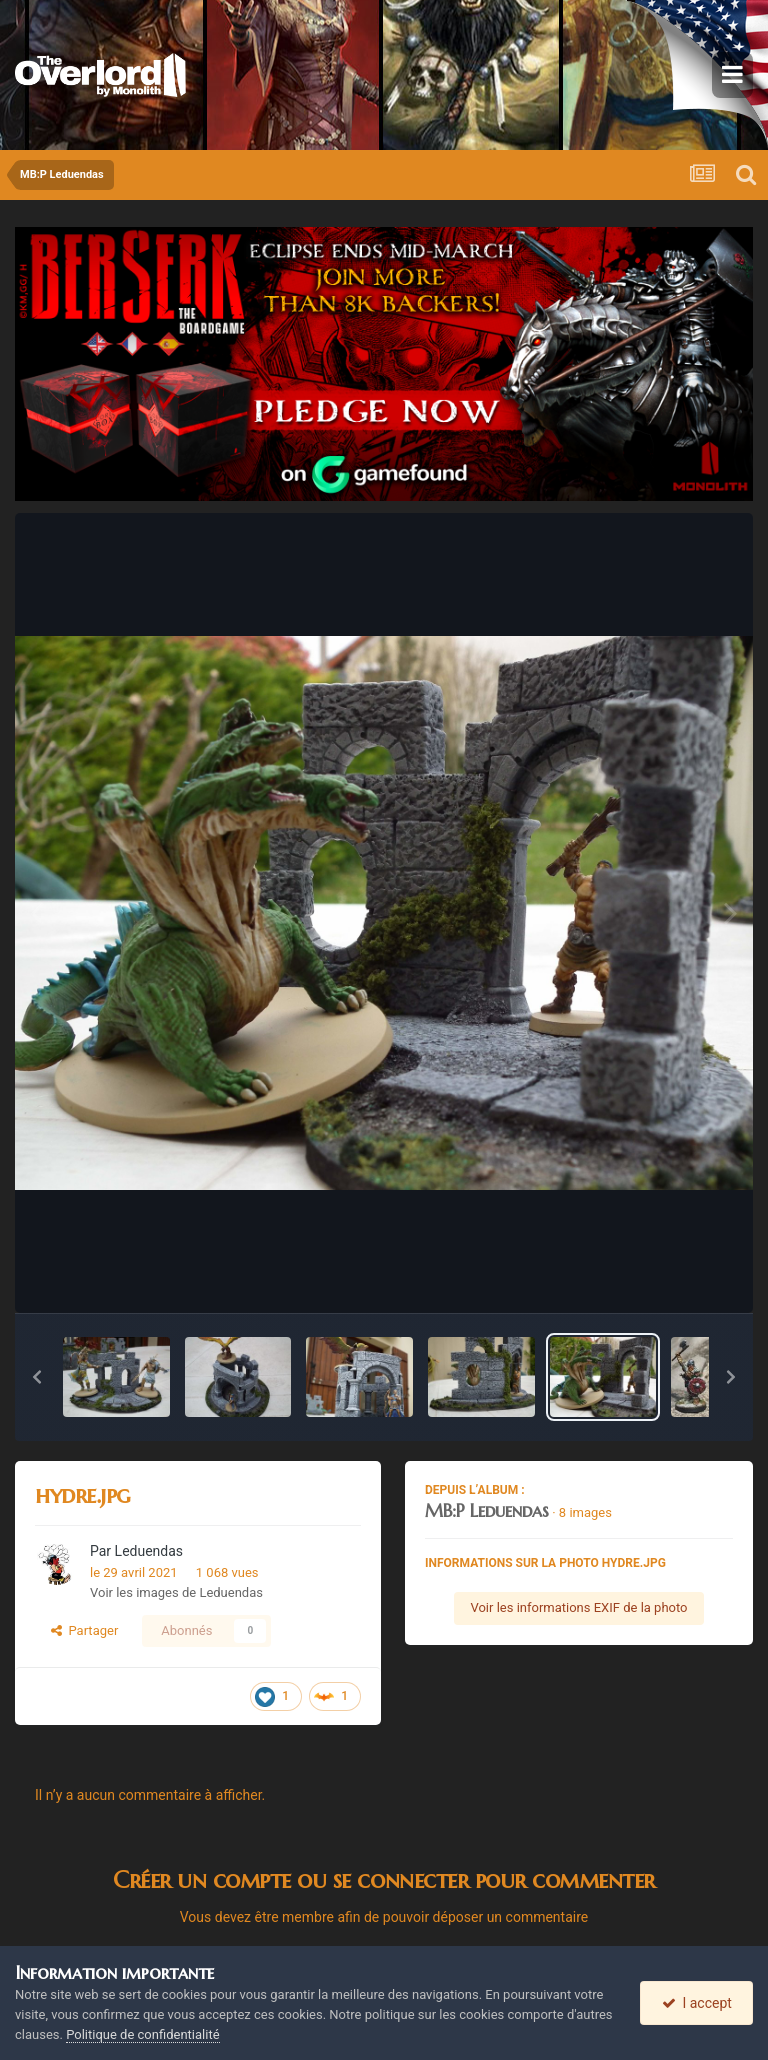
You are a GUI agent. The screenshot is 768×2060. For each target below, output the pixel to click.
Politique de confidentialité (142, 2034)
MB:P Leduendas (487, 1510)
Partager (84, 1630)
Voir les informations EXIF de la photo (578, 1607)
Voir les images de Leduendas (176, 1592)
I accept (697, 2003)
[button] (37, 1377)
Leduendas (149, 1551)
